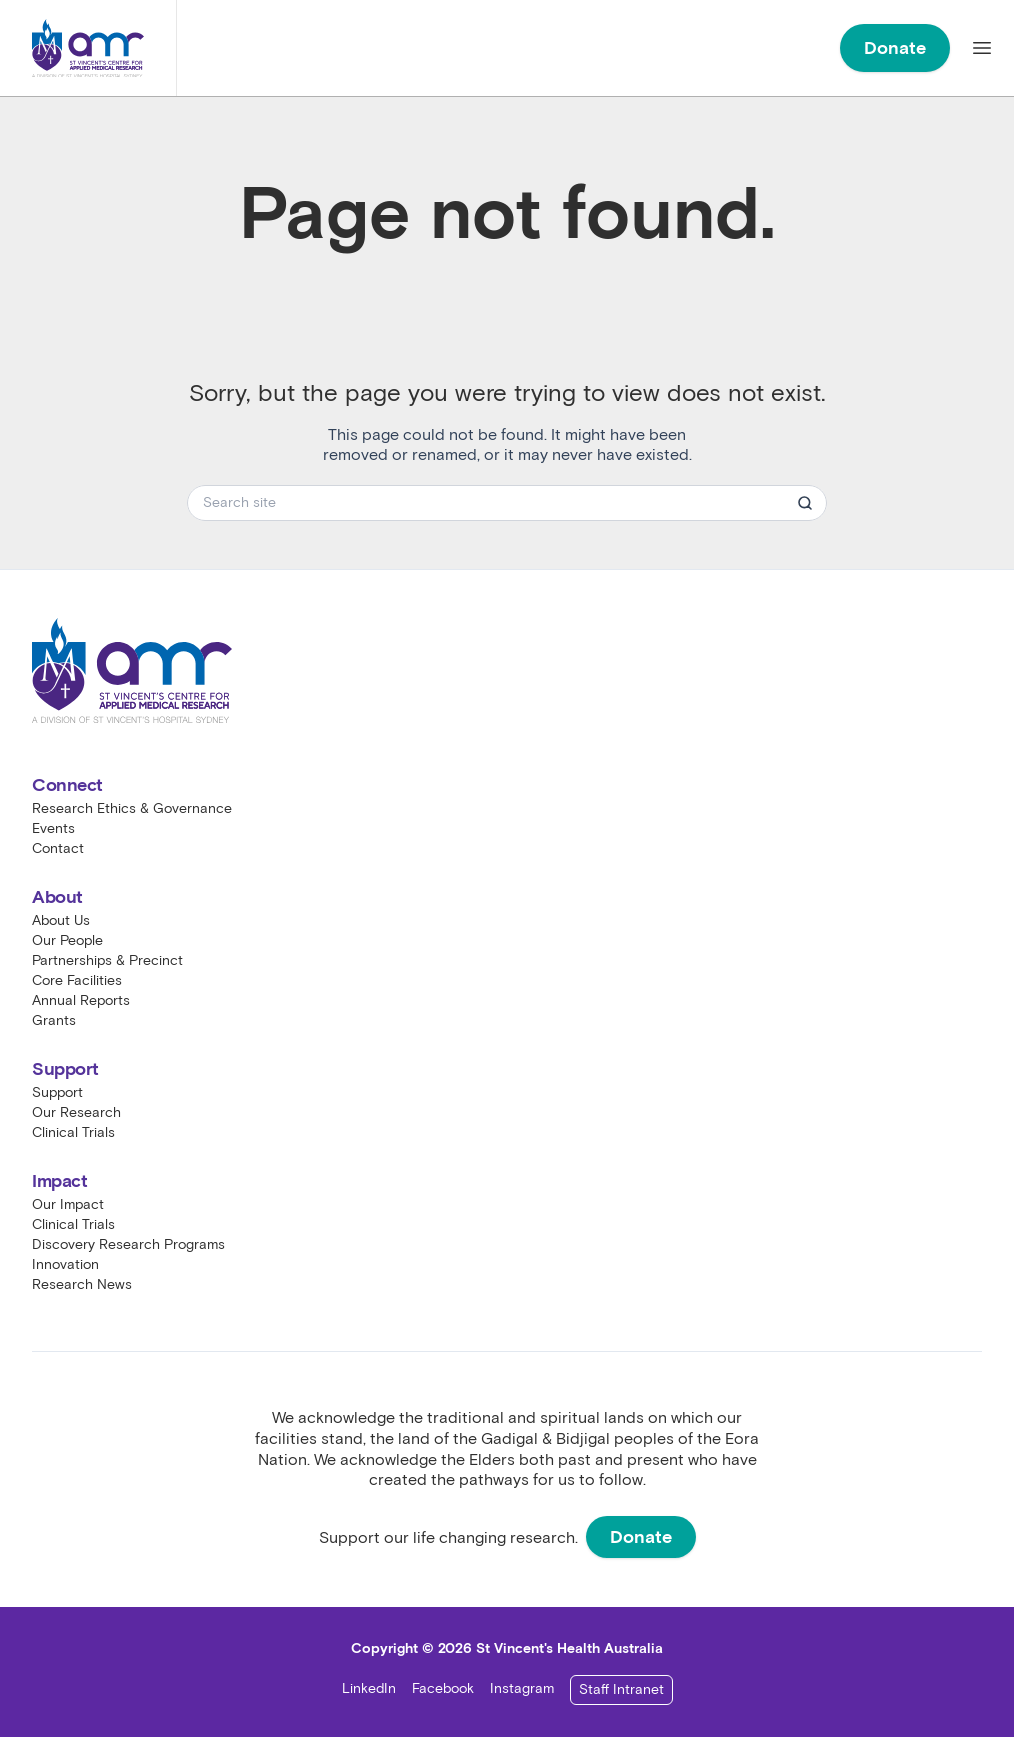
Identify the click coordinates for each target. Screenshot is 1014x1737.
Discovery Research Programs (128, 1244)
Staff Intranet (621, 1689)
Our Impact (68, 1204)
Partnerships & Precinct (107, 960)
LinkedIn (369, 1688)
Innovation (65, 1264)
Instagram (522, 1688)
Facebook (443, 1688)
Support (57, 1092)
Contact (58, 848)
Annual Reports (81, 1000)
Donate (895, 48)
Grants (54, 1020)
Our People (67, 940)
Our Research (76, 1112)
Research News (82, 1284)
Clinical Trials (73, 1132)
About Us (61, 920)
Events (53, 828)
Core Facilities (77, 980)
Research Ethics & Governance (132, 808)
